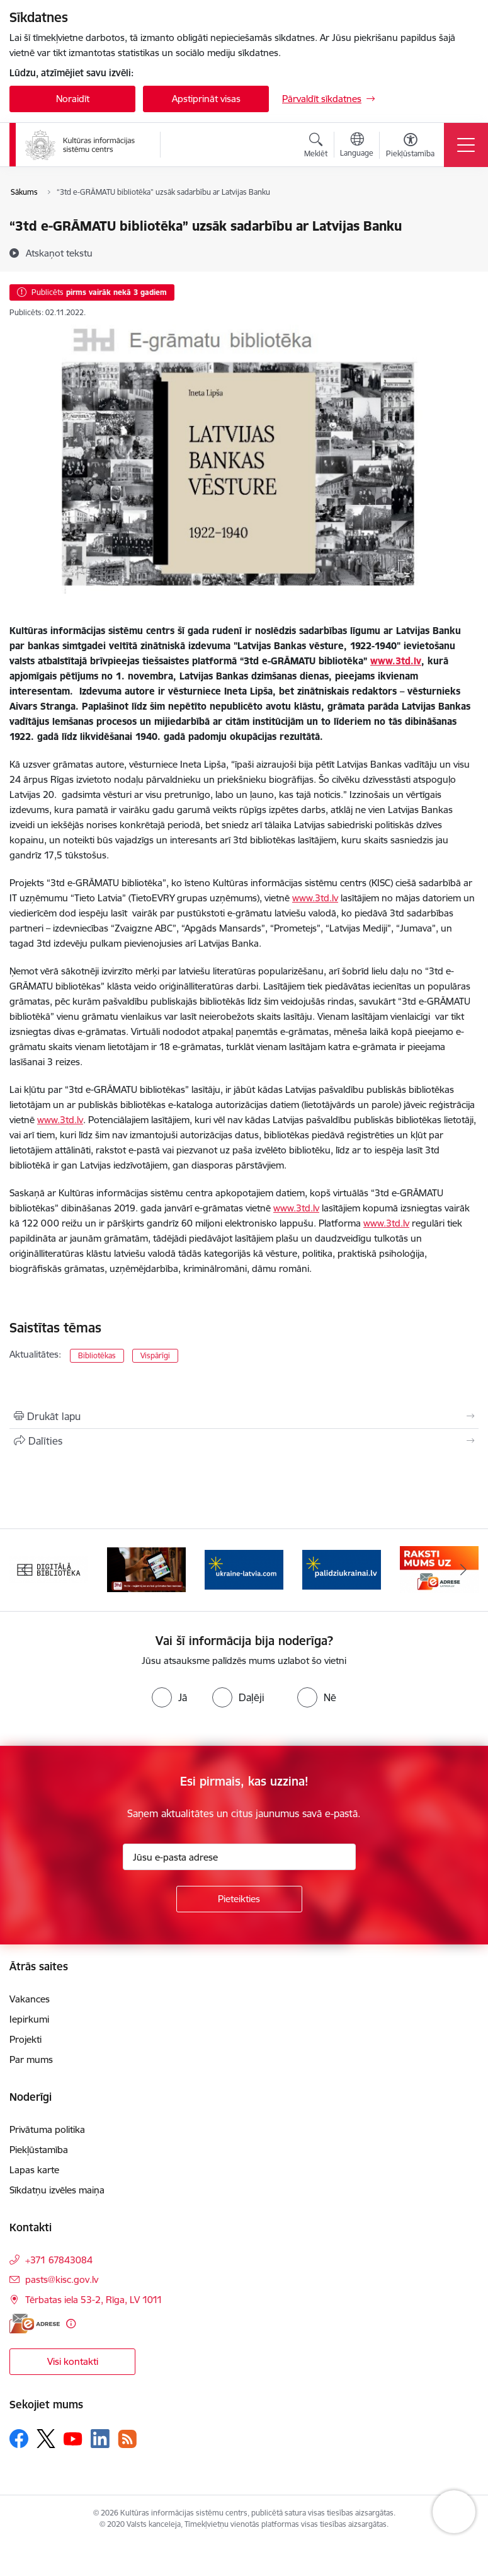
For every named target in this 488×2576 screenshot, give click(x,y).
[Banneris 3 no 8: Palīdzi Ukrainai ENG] (244, 1569)
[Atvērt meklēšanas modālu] (316, 147)
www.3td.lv (315, 898)
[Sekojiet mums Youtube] (73, 2438)
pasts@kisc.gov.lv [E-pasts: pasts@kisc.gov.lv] (61, 2279)
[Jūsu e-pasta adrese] (239, 1857)
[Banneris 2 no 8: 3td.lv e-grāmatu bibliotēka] (146, 1569)
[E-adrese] (34, 2323)
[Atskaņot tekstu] (59, 252)
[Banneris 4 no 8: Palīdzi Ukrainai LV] (341, 1569)
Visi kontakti (72, 2361)
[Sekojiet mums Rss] (127, 2439)
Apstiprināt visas (206, 99)
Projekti (25, 2039)
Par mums (31, 2059)
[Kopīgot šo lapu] (244, 1441)
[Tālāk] (464, 1570)
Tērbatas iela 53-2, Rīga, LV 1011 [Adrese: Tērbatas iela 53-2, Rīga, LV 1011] (93, 2300)
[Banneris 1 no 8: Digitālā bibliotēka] (48, 1569)
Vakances (29, 1999)
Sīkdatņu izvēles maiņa (57, 2190)
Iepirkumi (29, 2019)
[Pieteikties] (239, 1899)
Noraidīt (72, 99)
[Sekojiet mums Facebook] (18, 2438)
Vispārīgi (155, 1355)
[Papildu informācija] (71, 2323)
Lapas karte (34, 2170)
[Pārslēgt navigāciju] (466, 145)
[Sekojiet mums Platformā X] (46, 2438)
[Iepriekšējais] (24, 1570)
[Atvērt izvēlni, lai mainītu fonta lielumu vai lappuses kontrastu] (410, 147)
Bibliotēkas (97, 1355)
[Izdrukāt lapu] (244, 1416)
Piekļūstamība (38, 2150)
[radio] (169, 1697)
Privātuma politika (47, 2129)
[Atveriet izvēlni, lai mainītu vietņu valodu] (357, 146)
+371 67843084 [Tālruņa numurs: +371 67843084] (59, 2260)
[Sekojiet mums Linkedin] (100, 2438)
